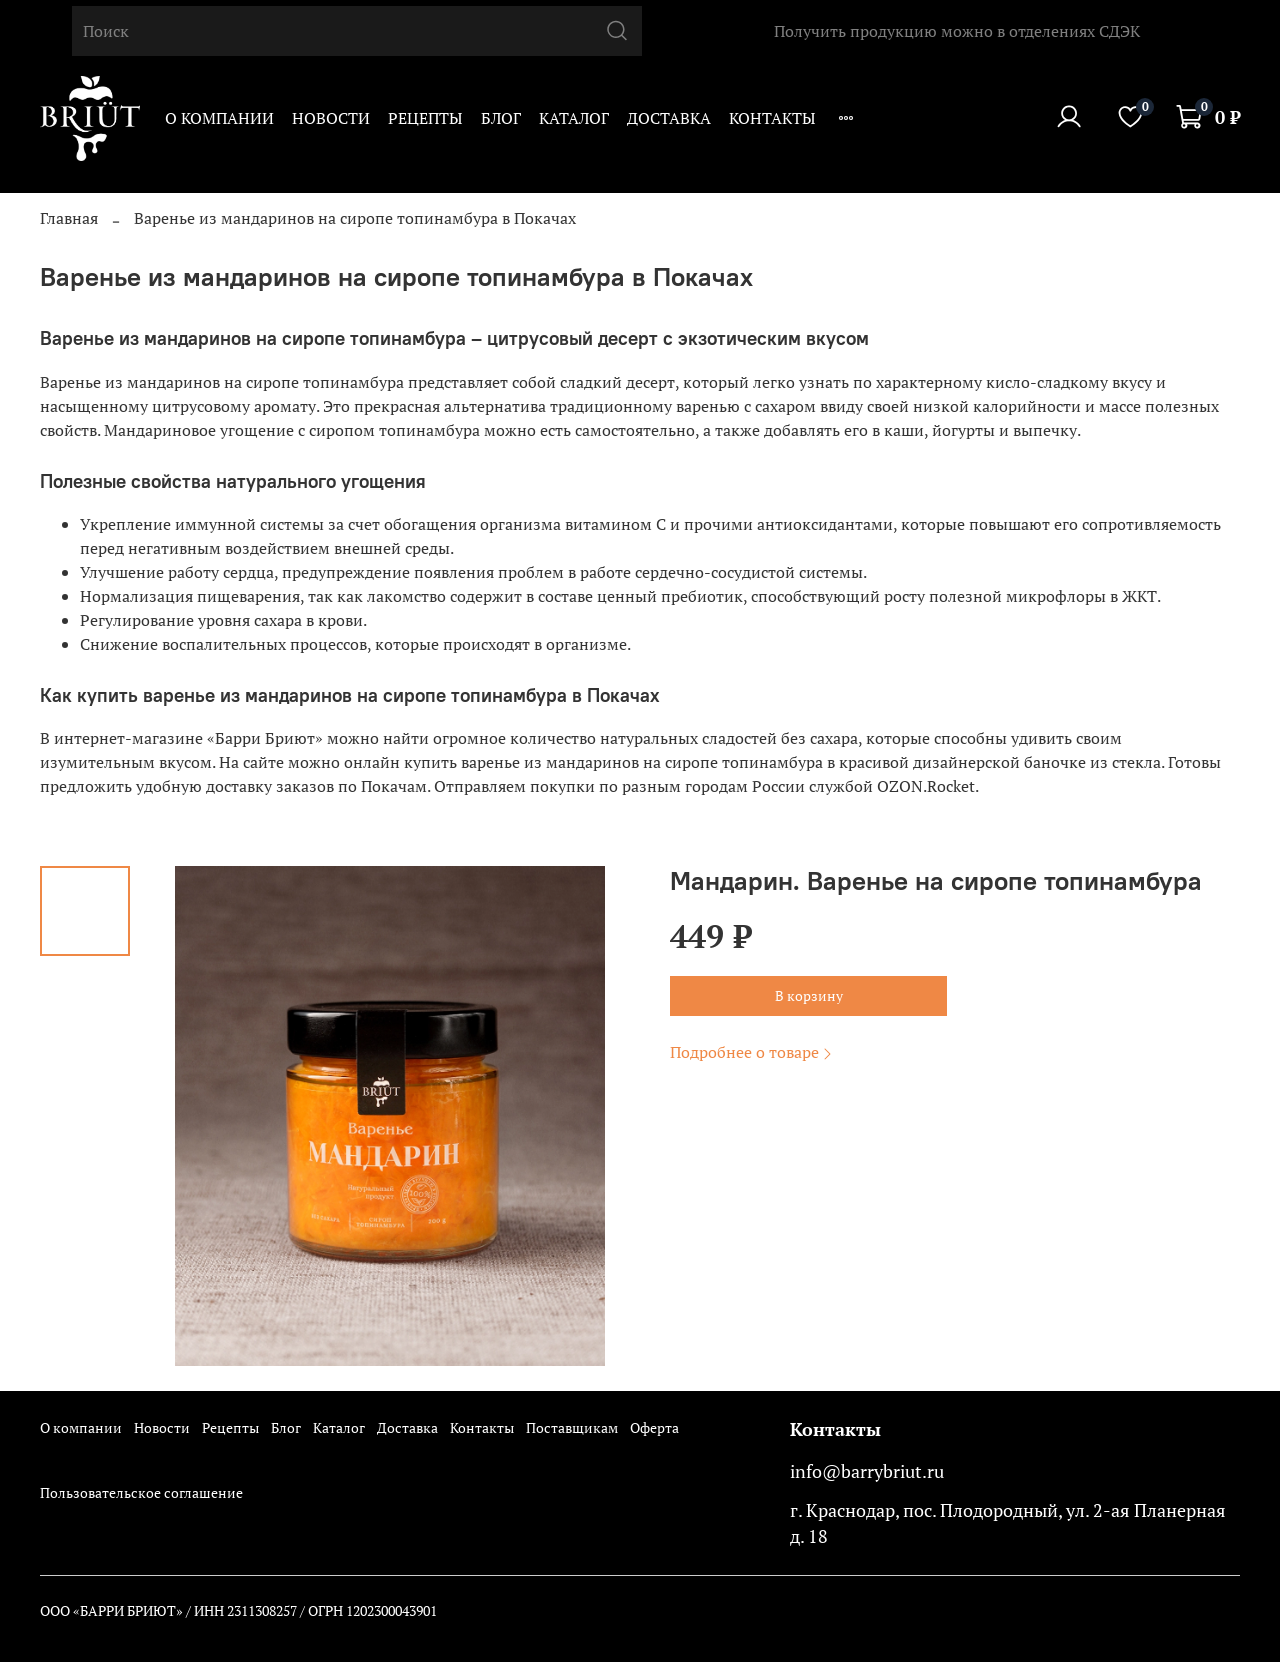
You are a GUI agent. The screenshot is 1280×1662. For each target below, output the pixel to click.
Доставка (669, 118)
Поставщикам (572, 1427)
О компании (219, 118)
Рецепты (425, 118)
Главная (69, 218)
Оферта (654, 1427)
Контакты (772, 118)
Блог (501, 118)
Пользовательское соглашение (141, 1492)
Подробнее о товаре (752, 1052)
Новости (331, 118)
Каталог (574, 118)
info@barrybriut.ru (867, 1471)
